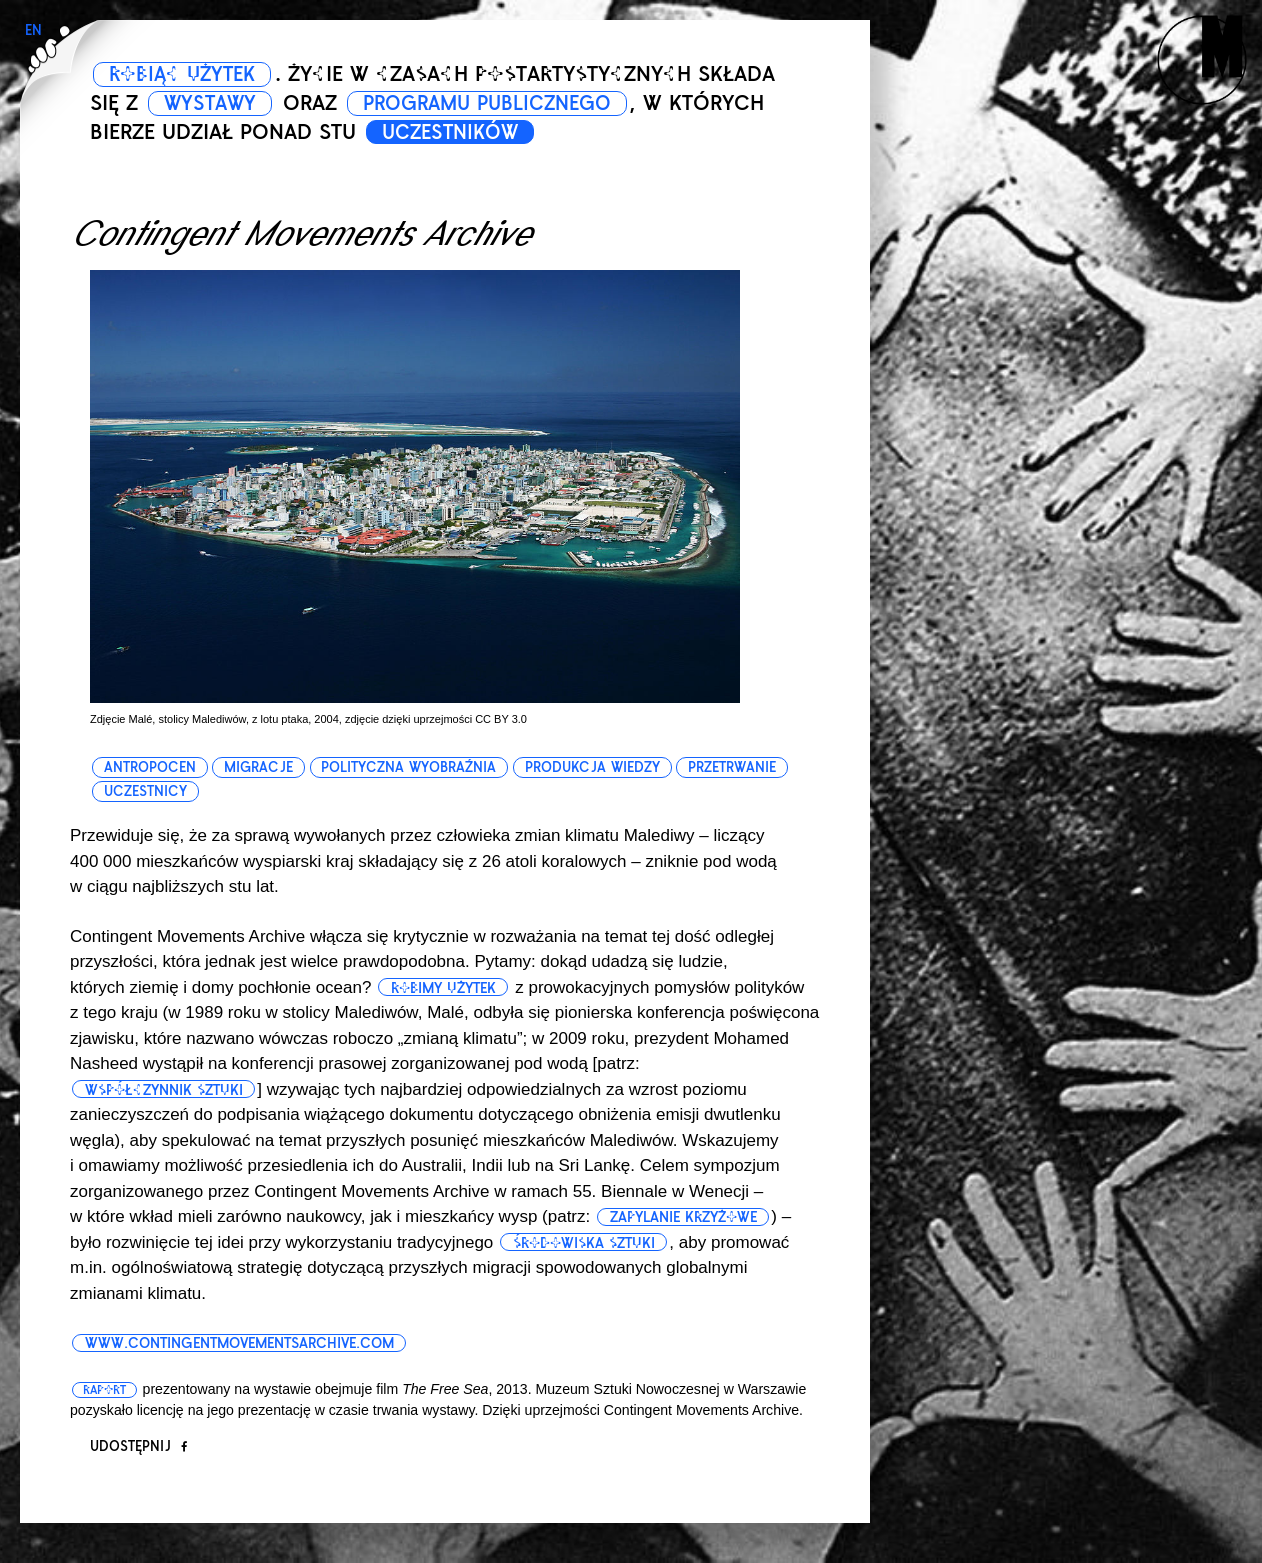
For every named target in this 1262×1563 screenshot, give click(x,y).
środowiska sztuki (587, 1243)
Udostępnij (138, 1446)
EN (33, 30)
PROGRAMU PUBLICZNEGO (508, 103)
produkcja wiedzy (594, 767)
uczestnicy (145, 791)
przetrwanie (735, 767)
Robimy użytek (447, 988)
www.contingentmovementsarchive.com (247, 1343)
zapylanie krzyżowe (686, 1217)
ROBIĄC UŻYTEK (188, 74)
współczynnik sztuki (166, 1090)
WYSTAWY (215, 103)
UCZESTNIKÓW (457, 132)
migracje (259, 767)
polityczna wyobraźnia (410, 767)
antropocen (150, 767)
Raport (105, 1390)
